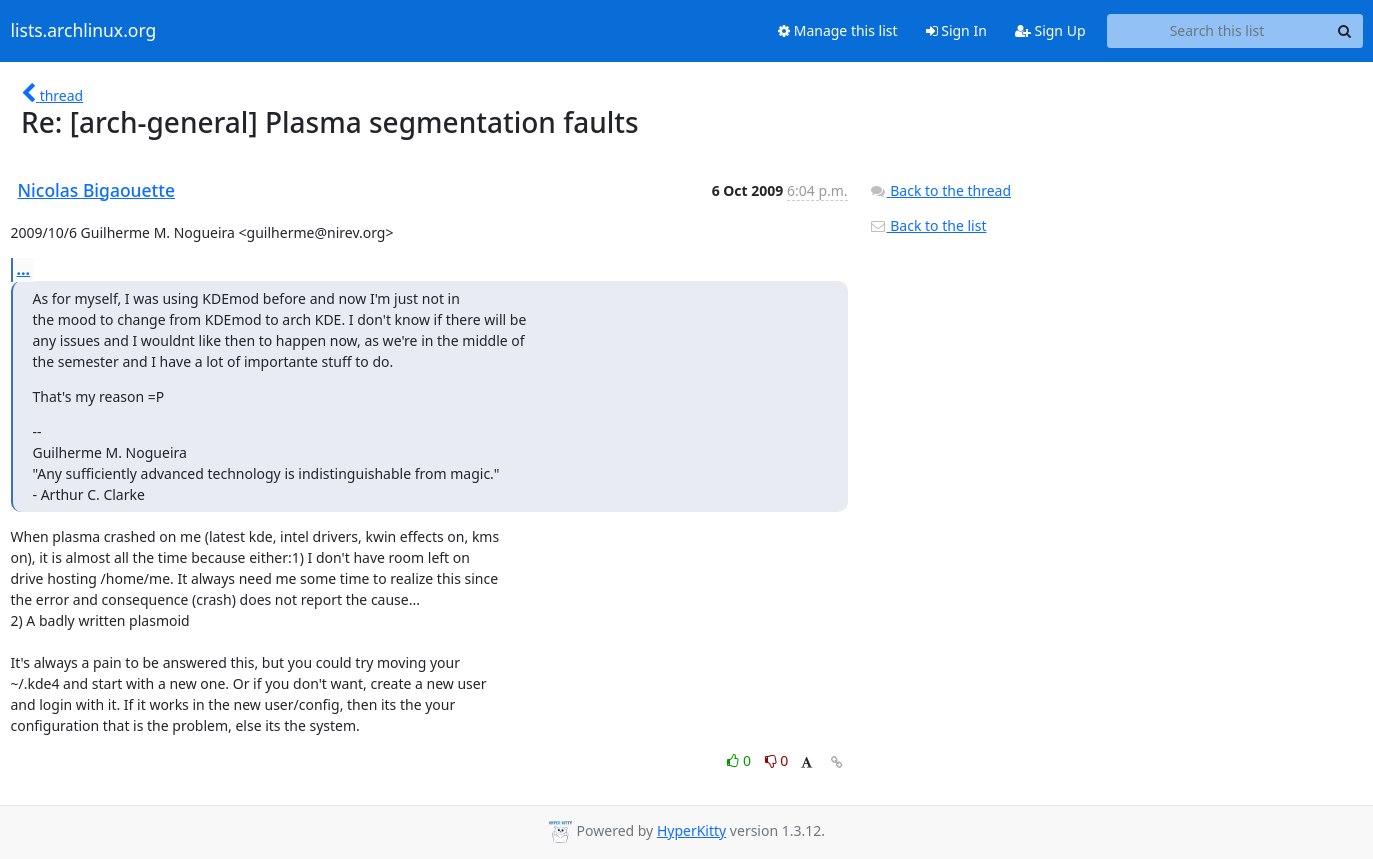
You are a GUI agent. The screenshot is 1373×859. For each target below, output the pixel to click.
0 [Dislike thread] (777, 760)
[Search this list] (1217, 31)
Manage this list (838, 30)
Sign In (956, 30)
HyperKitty (691, 830)
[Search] (1345, 31)
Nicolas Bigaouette (97, 190)
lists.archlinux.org (84, 31)
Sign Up (1050, 30)
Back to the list (928, 225)
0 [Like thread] (740, 760)
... (24, 269)
